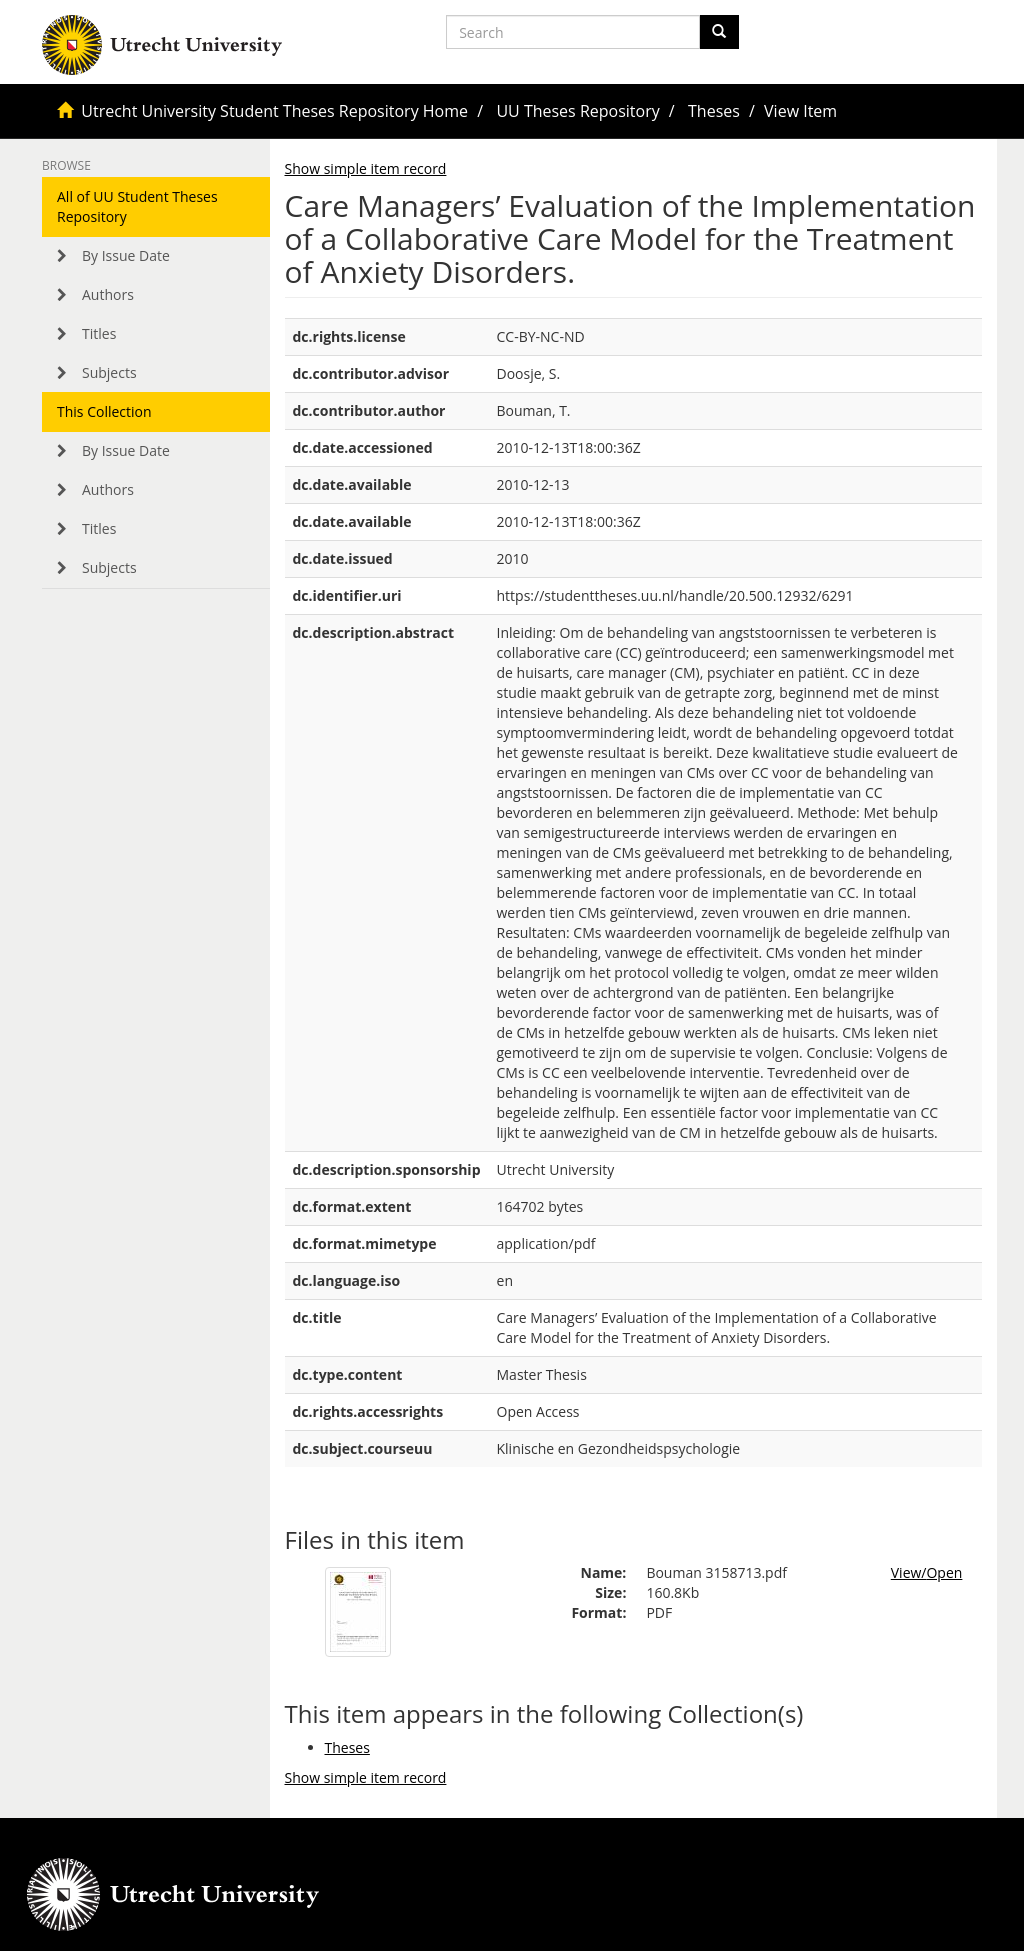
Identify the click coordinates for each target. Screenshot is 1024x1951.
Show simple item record (366, 168)
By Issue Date (126, 255)
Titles (99, 333)
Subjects (109, 372)
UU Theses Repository (577, 111)
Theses (714, 111)
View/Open (927, 1572)
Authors (108, 294)
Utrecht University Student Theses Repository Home (274, 111)
